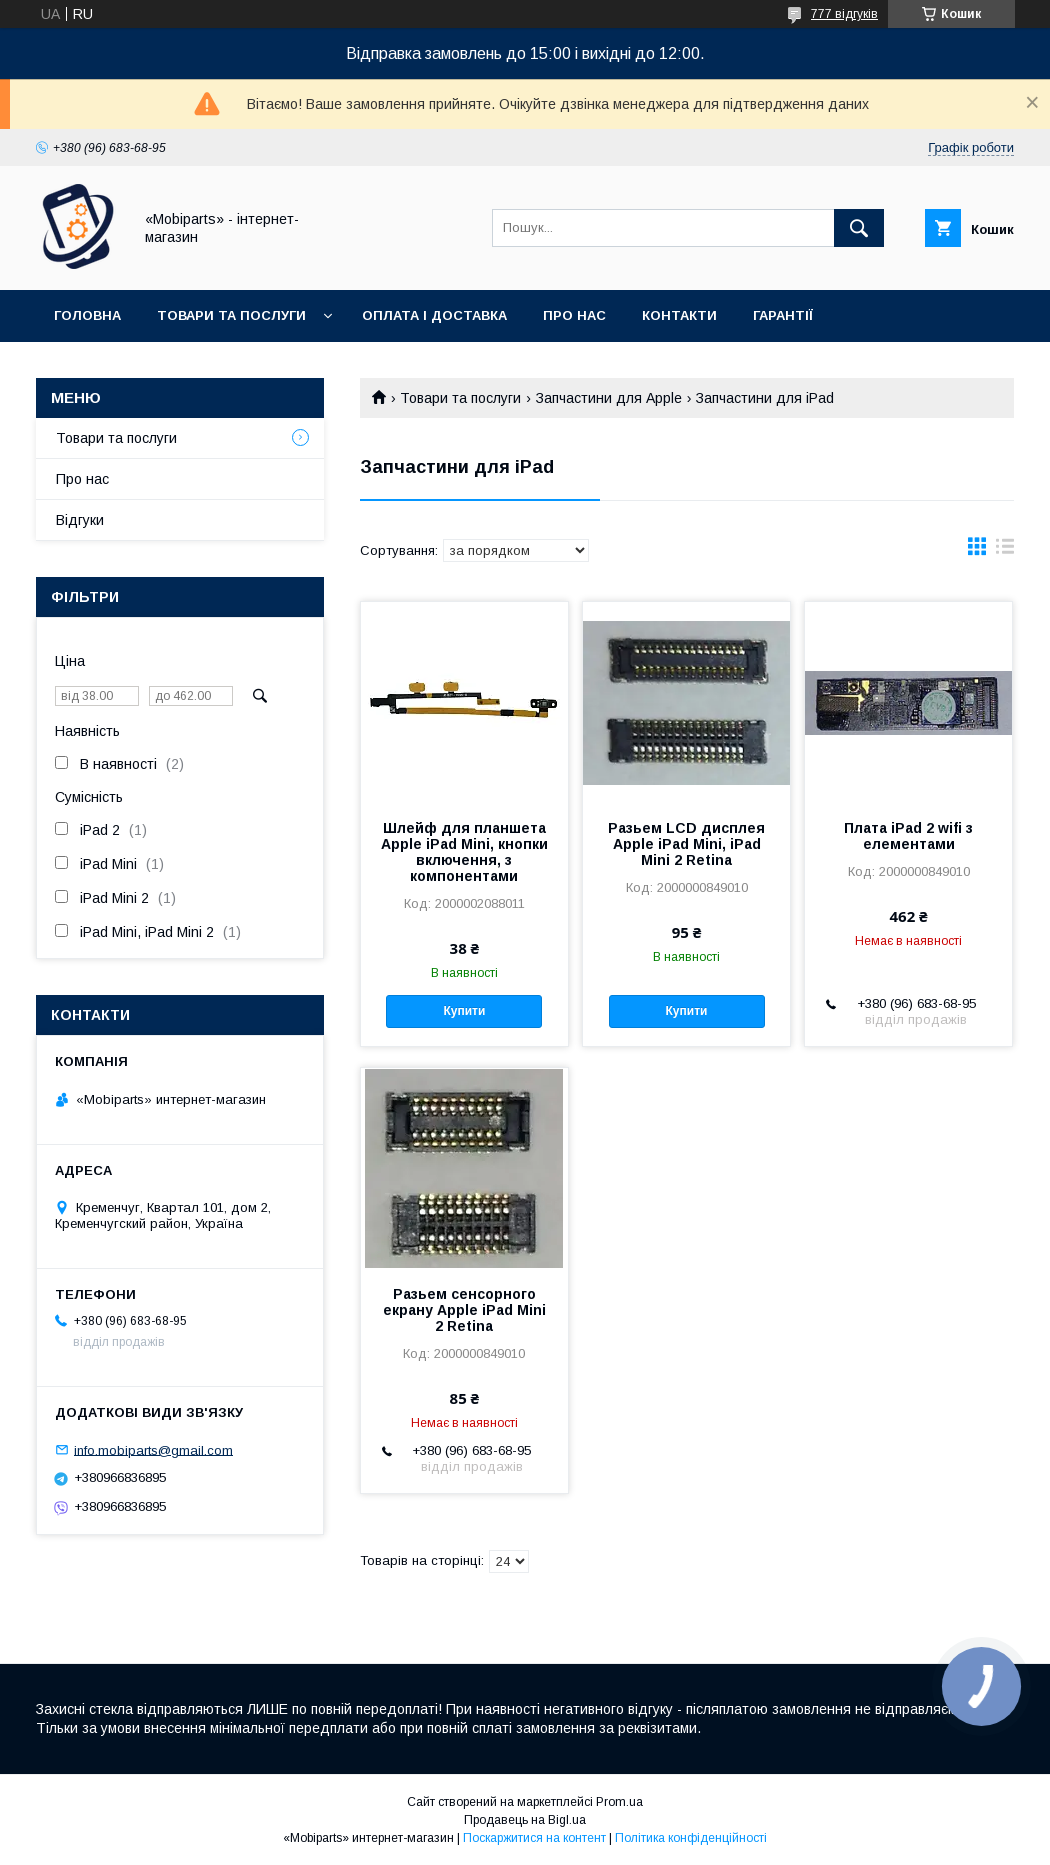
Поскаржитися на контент (534, 1838)
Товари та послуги (231, 315)
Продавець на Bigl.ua (525, 1820)
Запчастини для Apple (609, 398)
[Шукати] (859, 228)
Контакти (679, 315)
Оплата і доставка (434, 315)
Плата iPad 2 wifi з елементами (908, 836)
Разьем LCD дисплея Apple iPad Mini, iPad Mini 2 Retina (686, 844)
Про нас (574, 315)
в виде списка (1005, 551)
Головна (87, 315)
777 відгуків (844, 14)
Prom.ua (619, 1802)
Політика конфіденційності (691, 1838)
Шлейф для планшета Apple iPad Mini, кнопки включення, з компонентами (464, 852)
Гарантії (783, 315)
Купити (464, 1011)
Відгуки (80, 520)
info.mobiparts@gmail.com (153, 1449)
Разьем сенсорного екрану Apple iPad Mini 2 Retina (464, 1310)
